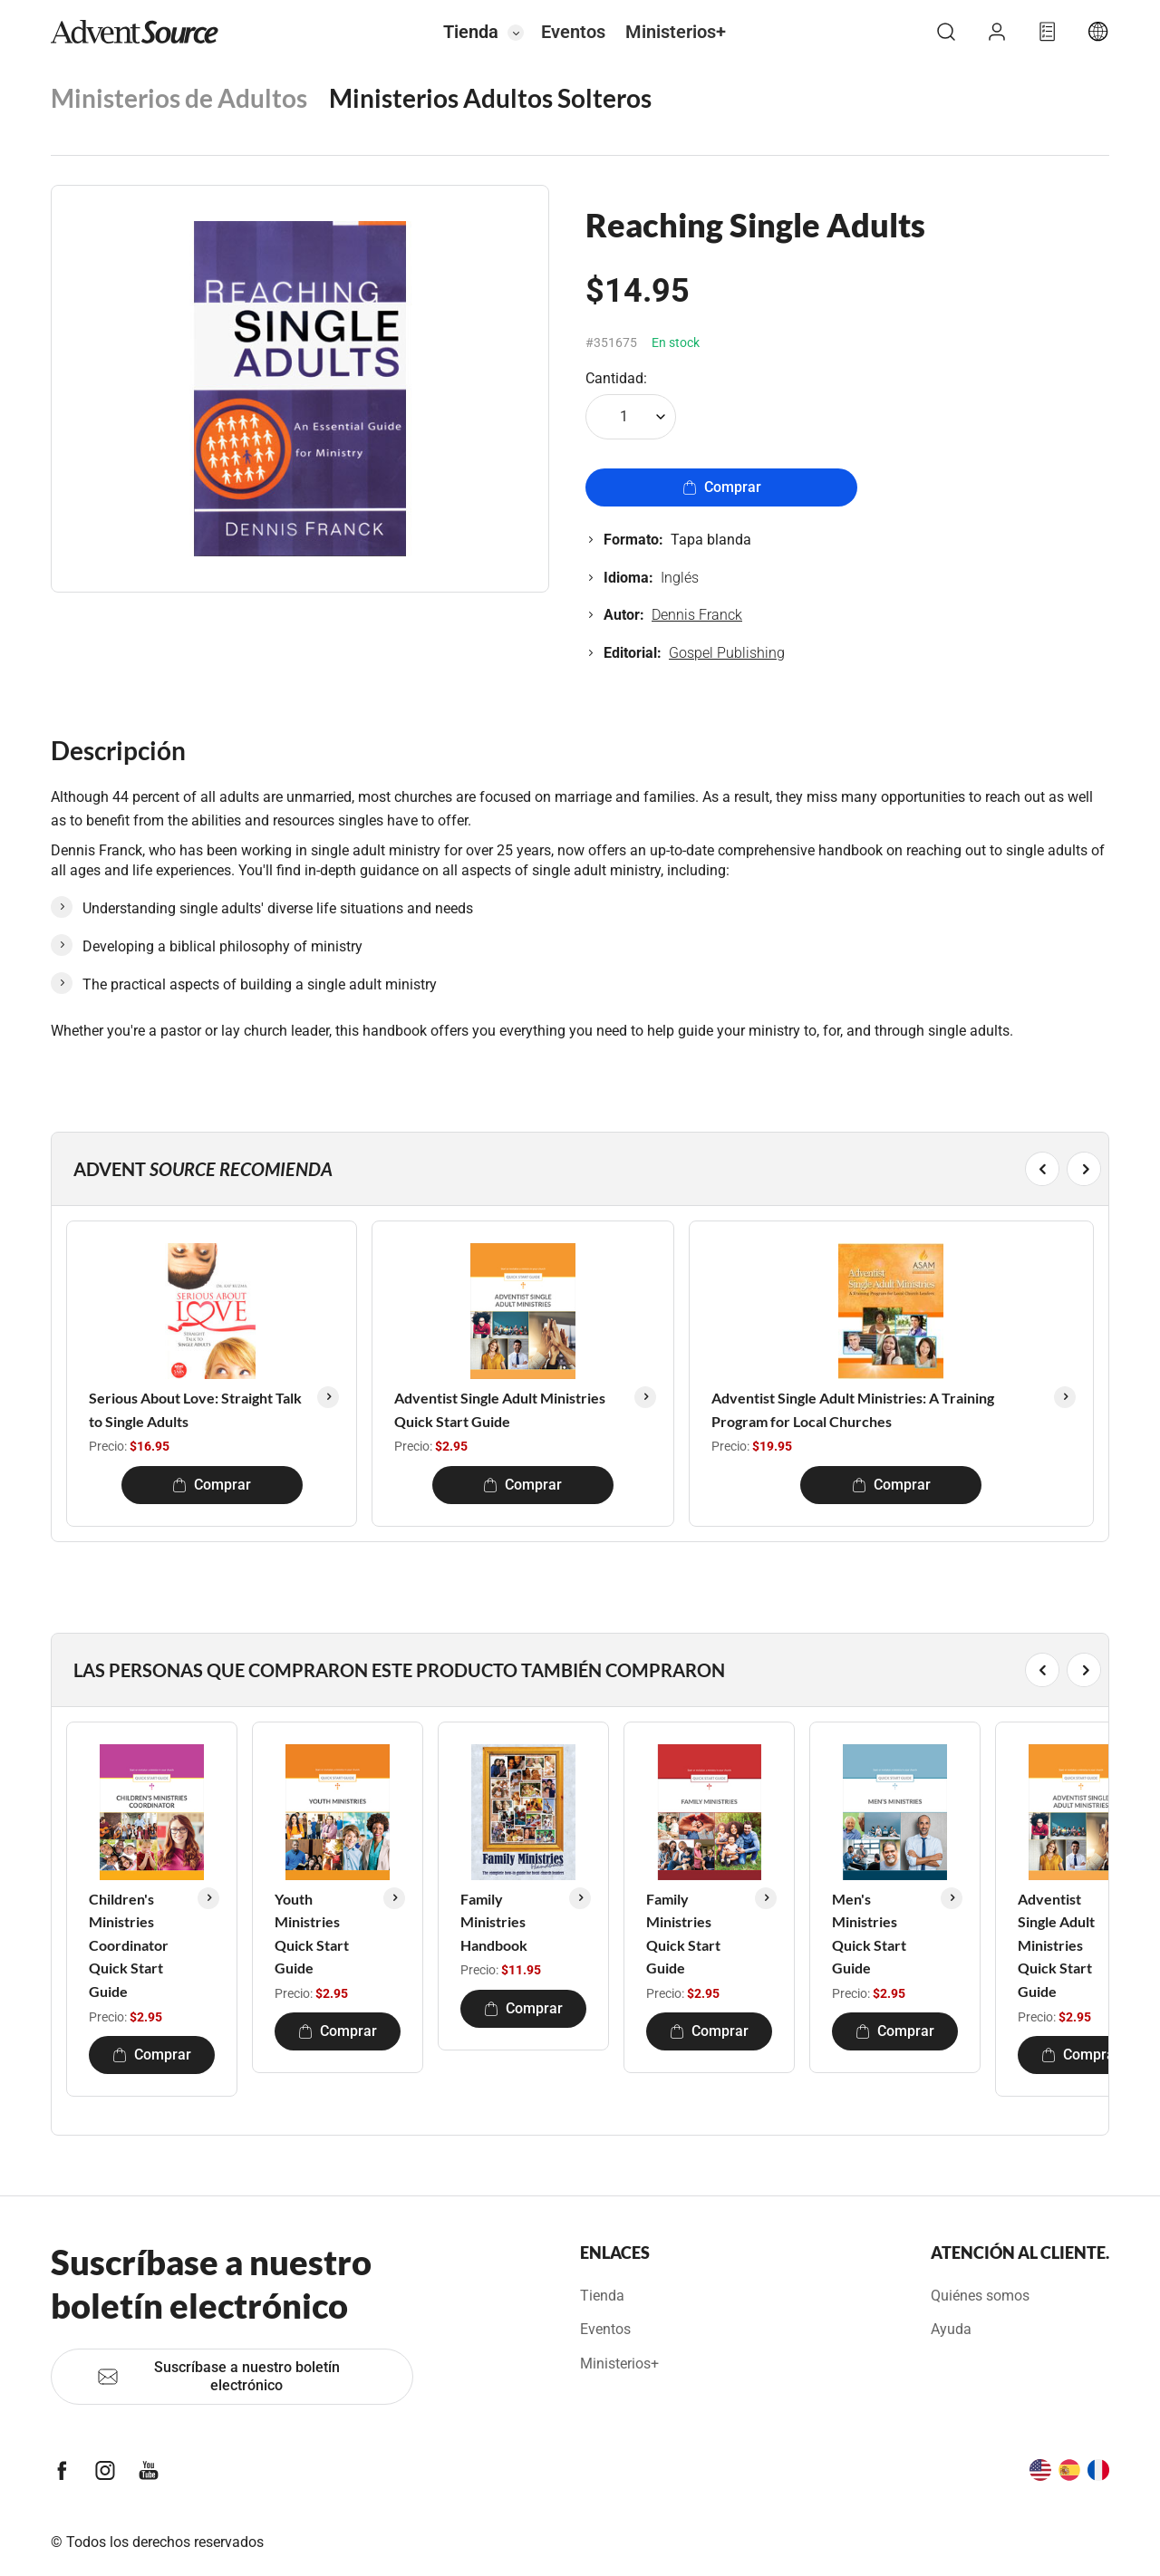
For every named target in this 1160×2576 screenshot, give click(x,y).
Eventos (573, 32)
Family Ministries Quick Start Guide (683, 1933)
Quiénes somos (980, 2295)
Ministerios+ (675, 32)
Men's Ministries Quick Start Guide (869, 1933)
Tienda (470, 32)
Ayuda (951, 2329)
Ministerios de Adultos (179, 97)
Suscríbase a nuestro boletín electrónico (218, 2376)
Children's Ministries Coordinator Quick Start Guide (129, 1945)
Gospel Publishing (727, 652)
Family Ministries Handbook (493, 1922)
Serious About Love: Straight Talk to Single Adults (195, 1409)
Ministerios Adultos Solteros (490, 97)
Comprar (721, 487)
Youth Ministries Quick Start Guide (312, 1933)
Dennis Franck (697, 614)
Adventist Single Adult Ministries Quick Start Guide (499, 1409)
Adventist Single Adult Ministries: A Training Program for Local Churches (852, 1409)
